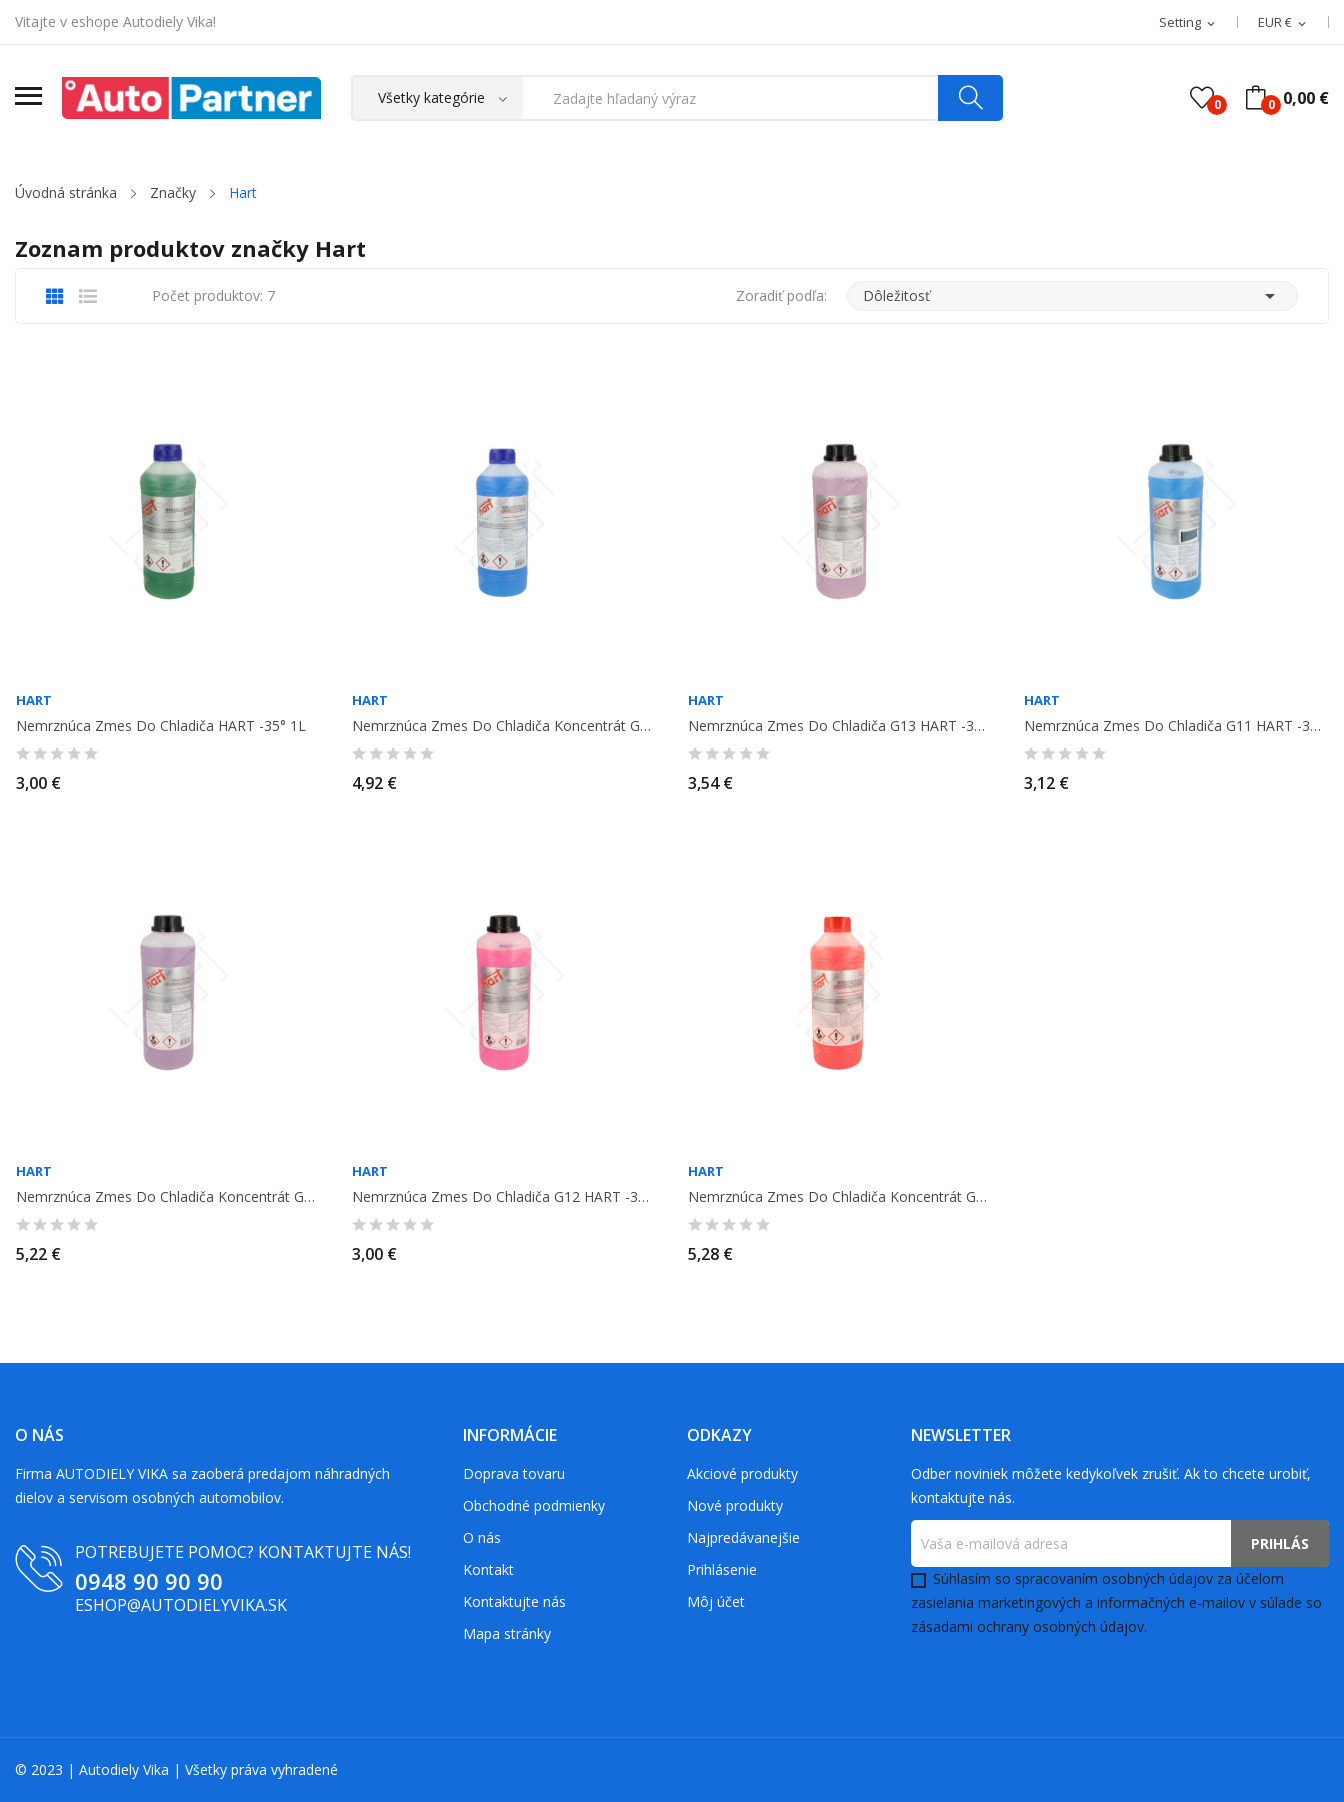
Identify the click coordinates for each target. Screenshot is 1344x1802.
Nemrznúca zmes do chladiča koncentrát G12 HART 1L (840, 1197)
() (1202, 98)
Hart (34, 700)
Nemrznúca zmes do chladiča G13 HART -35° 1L (840, 726)
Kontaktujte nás (514, 1601)
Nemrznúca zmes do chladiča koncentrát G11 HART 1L (504, 726)
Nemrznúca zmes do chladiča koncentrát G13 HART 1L (168, 1197)
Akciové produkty (742, 1473)
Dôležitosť (1072, 296)
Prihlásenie (722, 1569)
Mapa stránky (507, 1633)
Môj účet (716, 1601)
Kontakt (488, 1569)
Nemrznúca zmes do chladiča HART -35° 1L (161, 726)
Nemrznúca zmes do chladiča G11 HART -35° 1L (1176, 726)
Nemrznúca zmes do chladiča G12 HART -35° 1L (504, 1197)
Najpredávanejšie (743, 1537)
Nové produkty (735, 1505)
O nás (482, 1537)
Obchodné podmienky (534, 1505)
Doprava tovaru (514, 1473)
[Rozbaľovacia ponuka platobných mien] (1283, 23)
